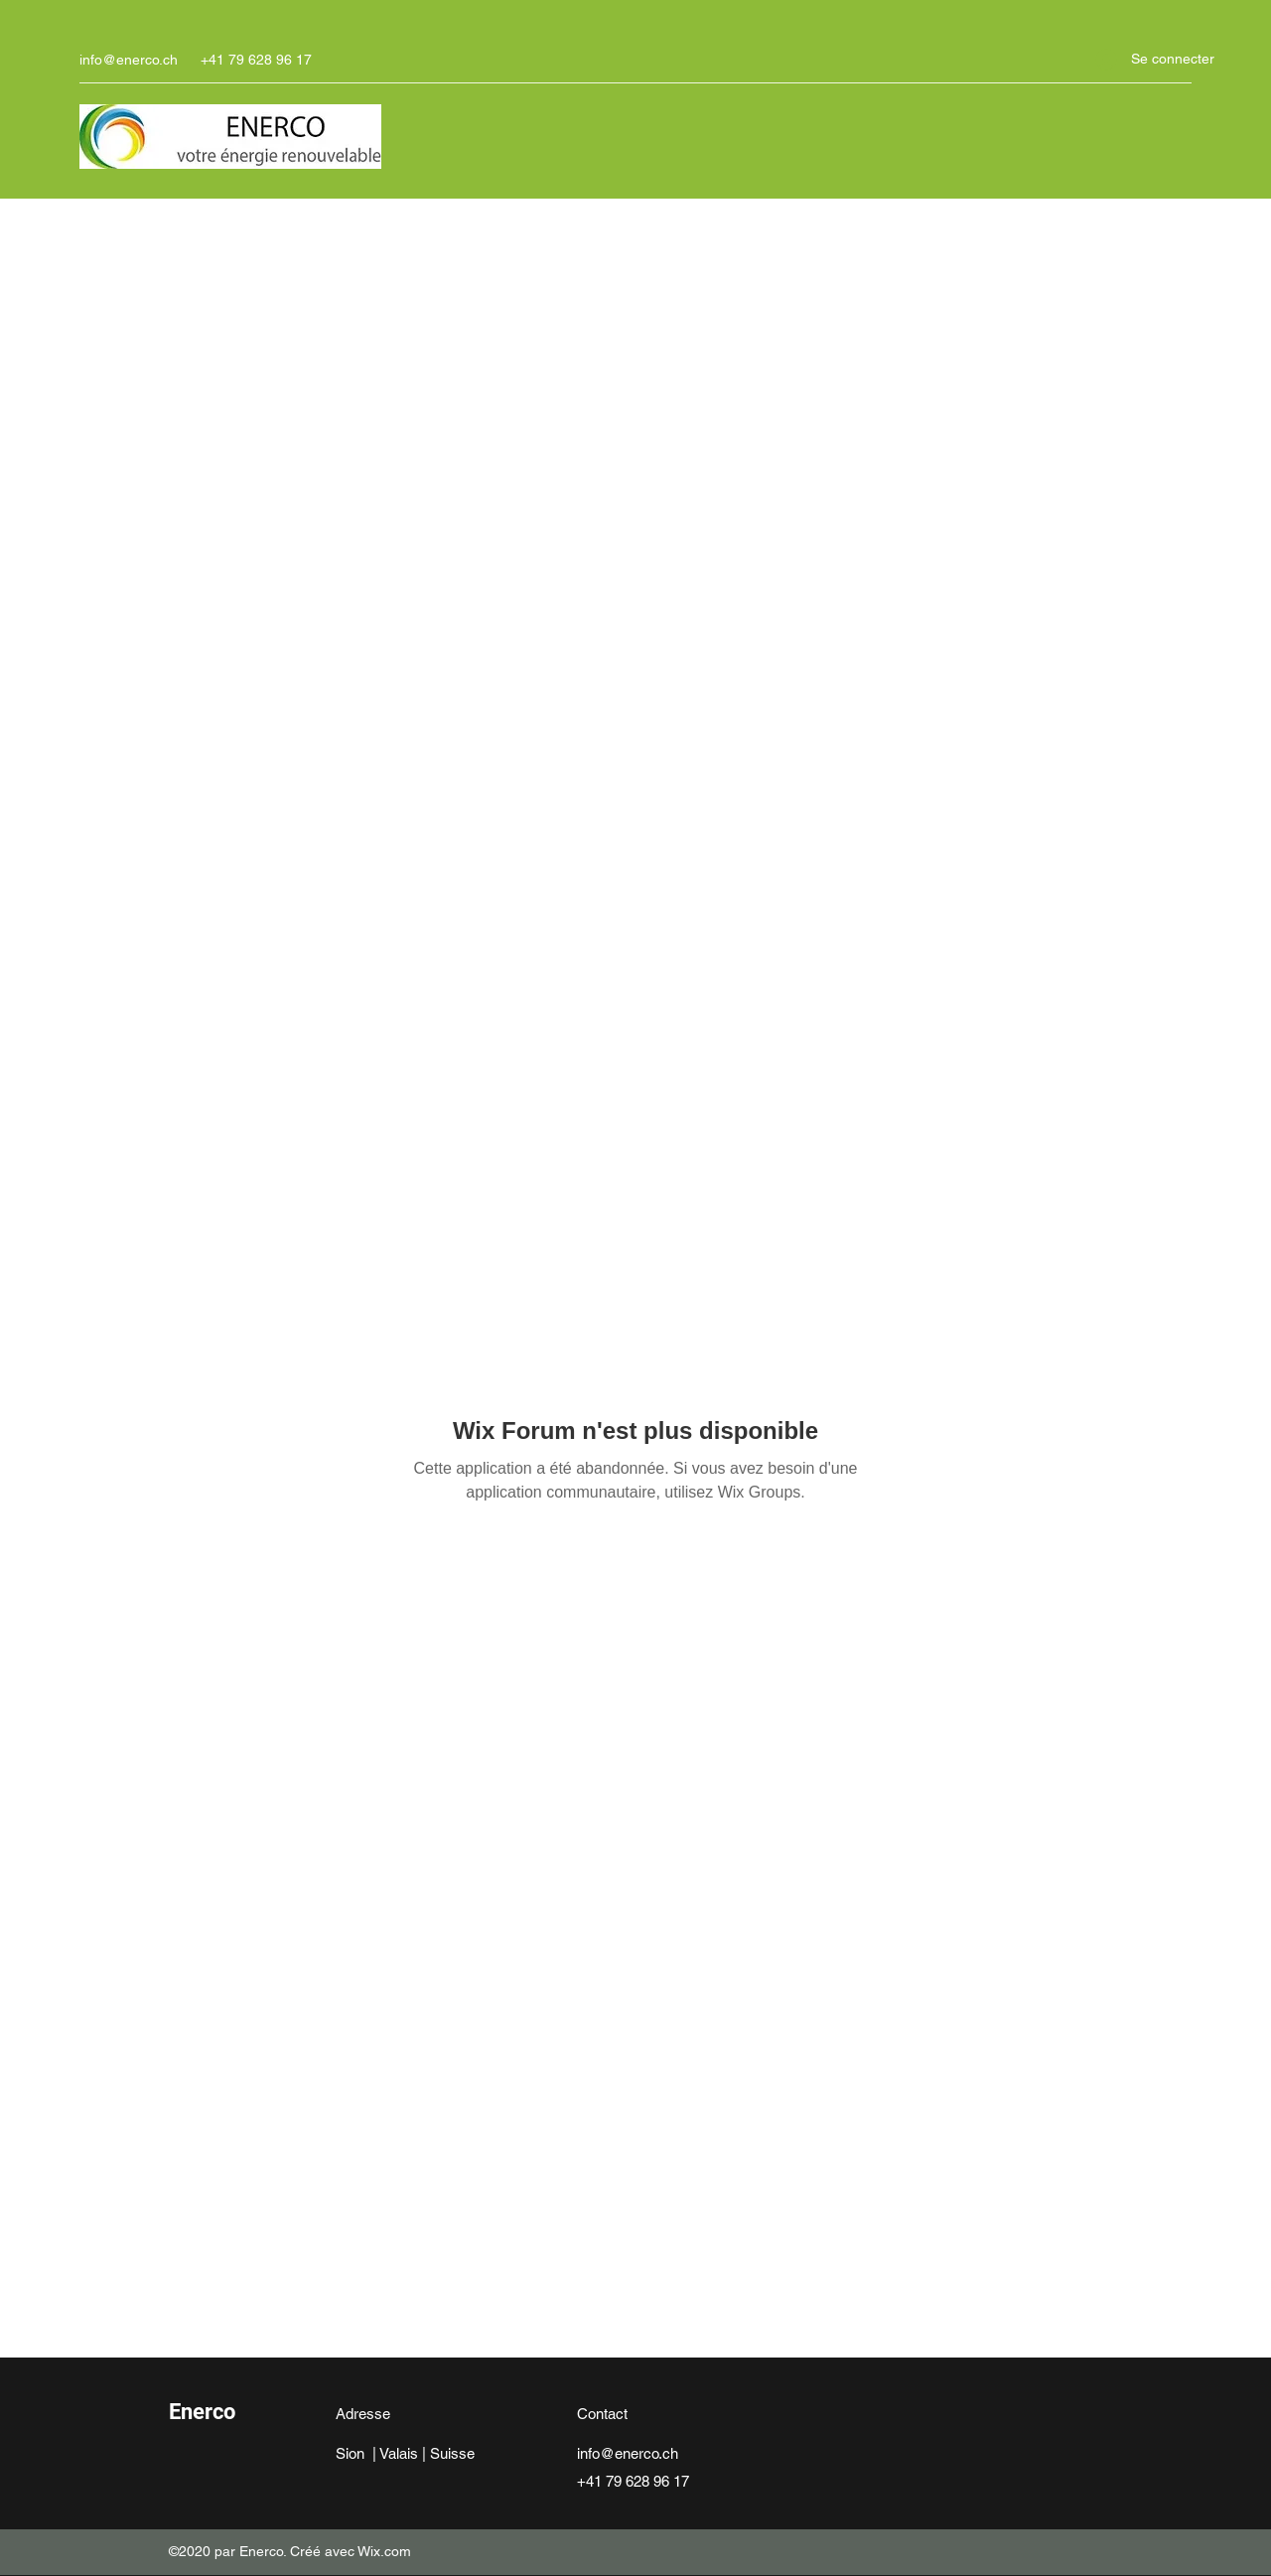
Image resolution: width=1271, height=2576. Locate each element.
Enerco (202, 2411)
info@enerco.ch (128, 60)
